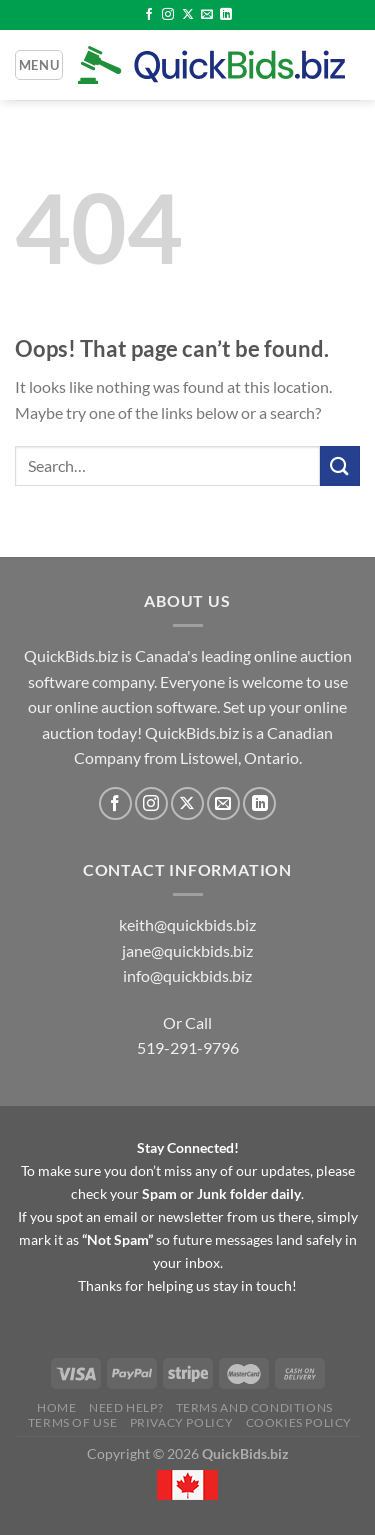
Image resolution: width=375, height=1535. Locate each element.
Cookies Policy (299, 1422)
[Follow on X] (188, 15)
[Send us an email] (207, 15)
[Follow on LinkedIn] (226, 15)
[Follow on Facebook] (149, 15)
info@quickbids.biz (187, 975)
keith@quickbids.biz (187, 924)
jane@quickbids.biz (187, 950)
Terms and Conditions (254, 1407)
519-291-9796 (188, 1047)
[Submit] (340, 465)
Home (56, 1407)
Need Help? (126, 1407)
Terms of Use (72, 1422)
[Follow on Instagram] (168, 15)
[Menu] (39, 65)
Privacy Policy (182, 1422)
